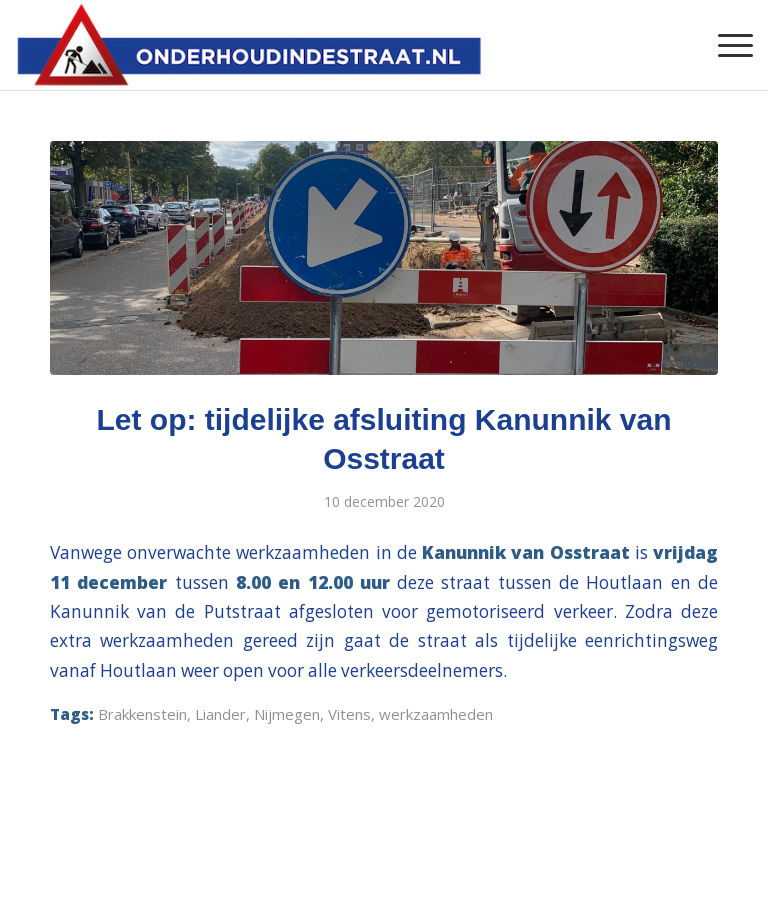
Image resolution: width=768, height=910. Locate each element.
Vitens (349, 714)
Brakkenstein (142, 714)
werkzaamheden (436, 714)
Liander (220, 714)
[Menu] (725, 45)
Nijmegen (287, 714)
